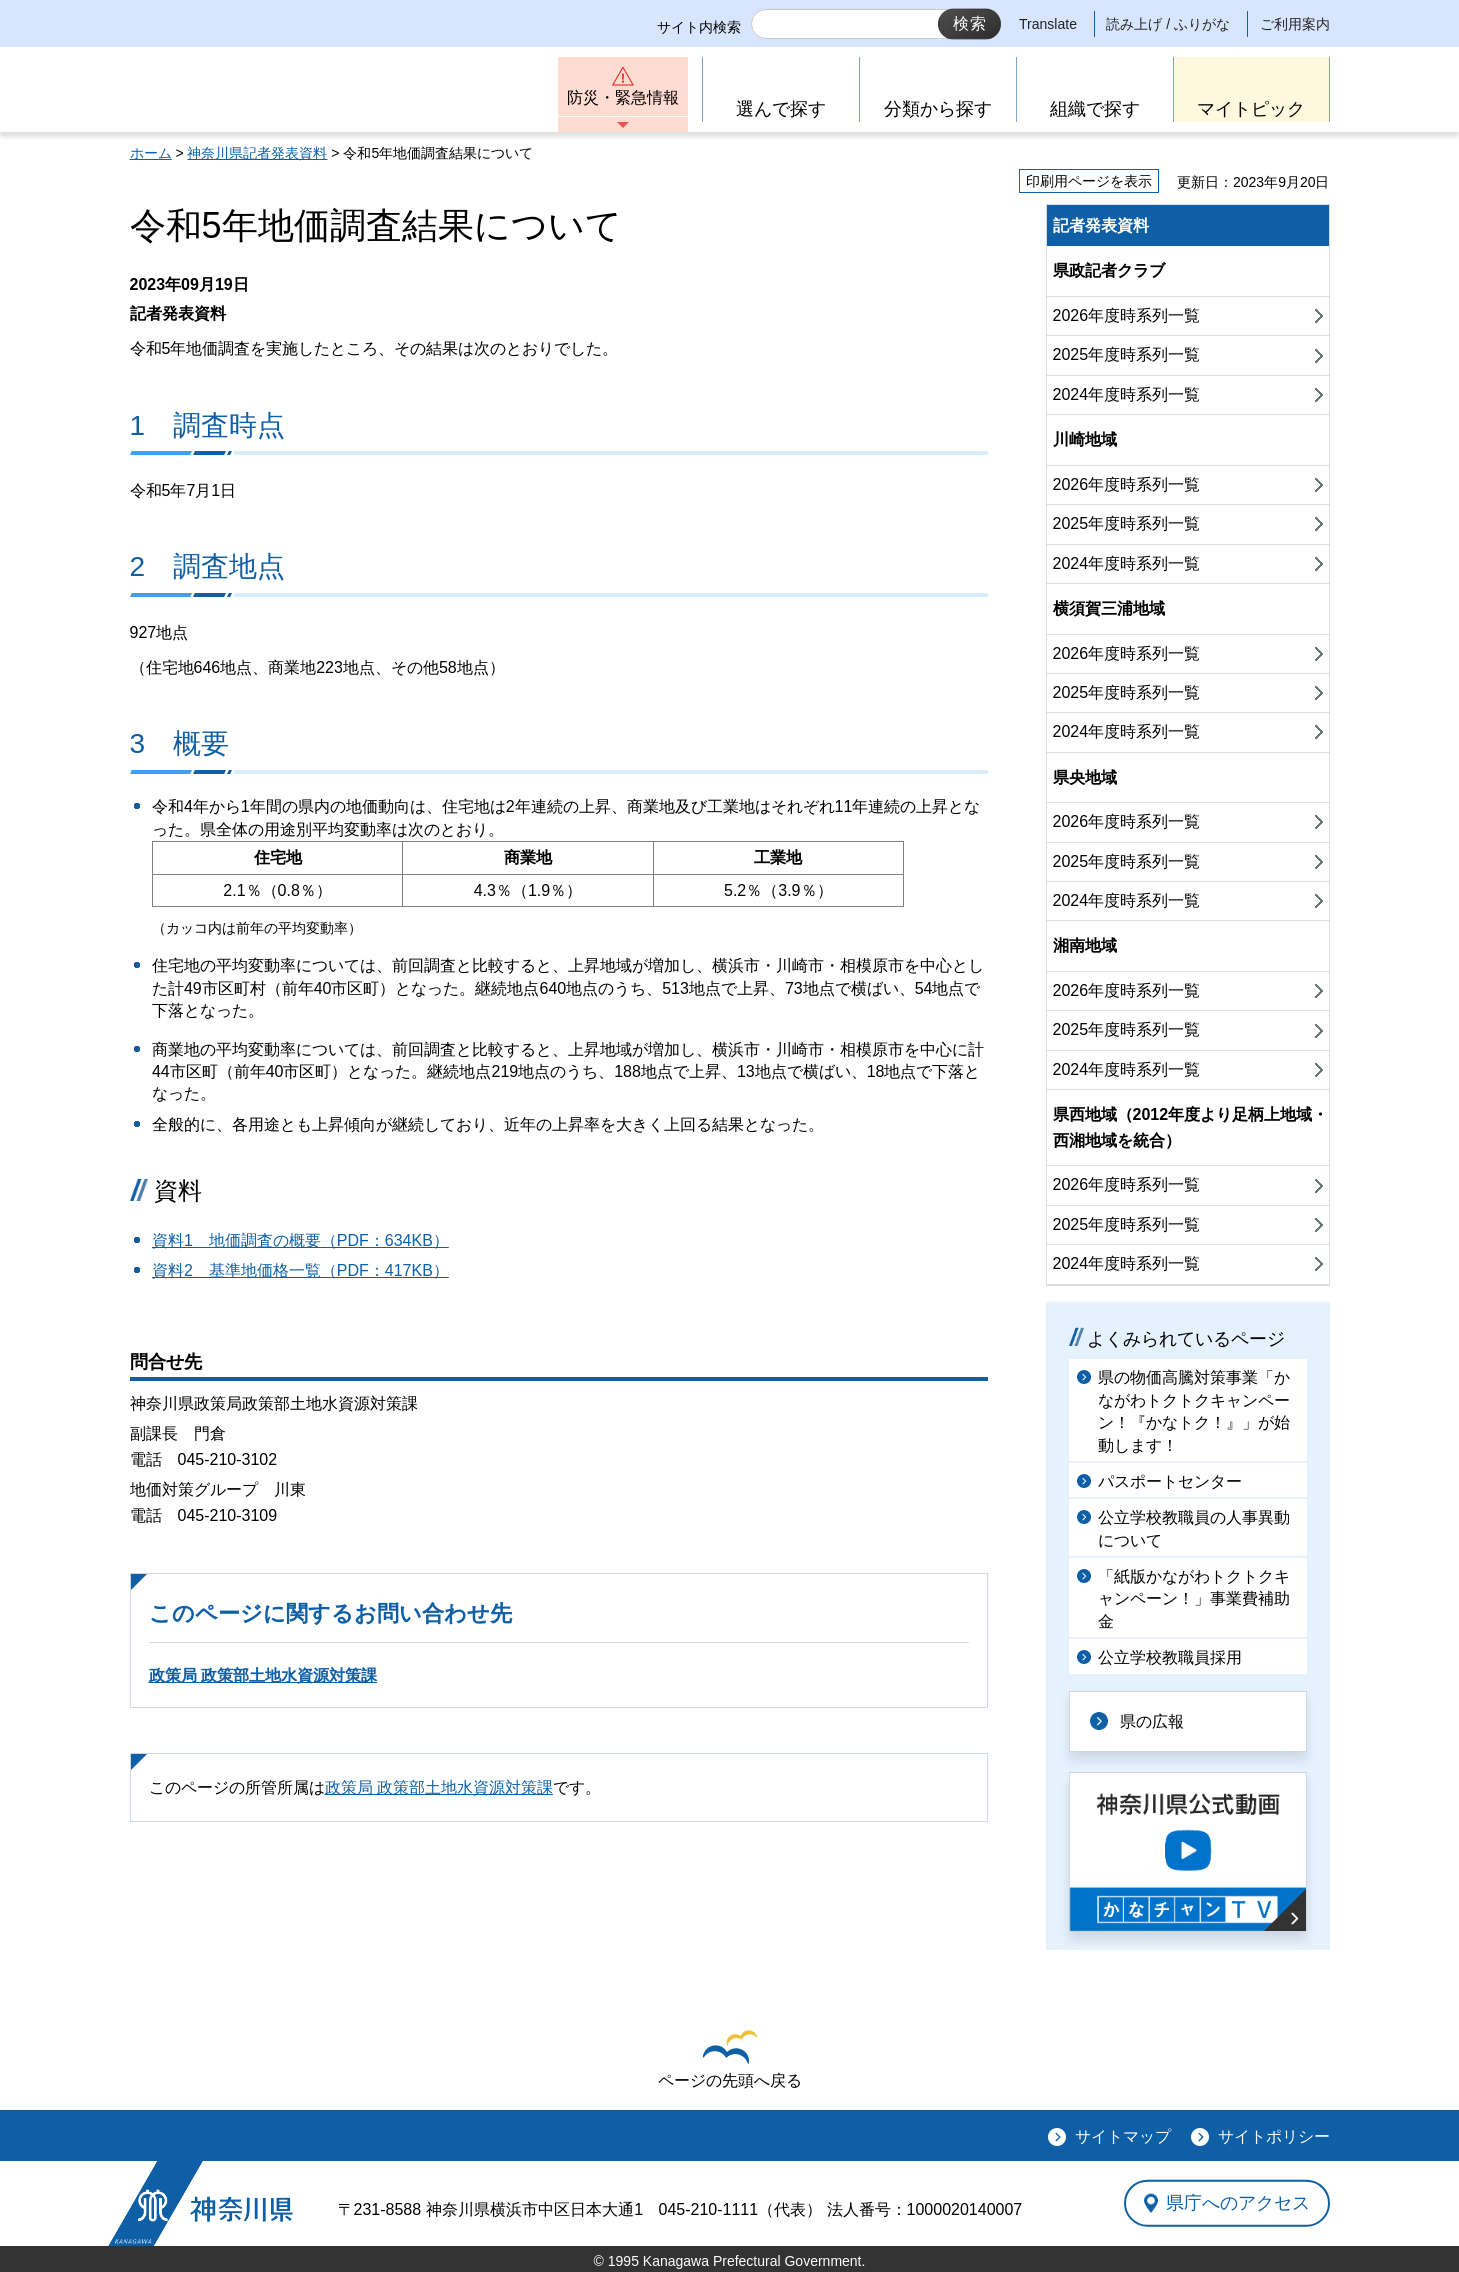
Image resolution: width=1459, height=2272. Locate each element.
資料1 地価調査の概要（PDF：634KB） (300, 1240)
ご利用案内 (1295, 24)
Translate (1048, 24)
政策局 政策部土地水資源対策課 (263, 1675)
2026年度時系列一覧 (1127, 315)
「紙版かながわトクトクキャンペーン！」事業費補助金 (1194, 1599)
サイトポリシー (1274, 2136)
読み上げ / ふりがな (1168, 24)
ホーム (151, 153)
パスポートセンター (1170, 1481)
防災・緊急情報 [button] (623, 97)
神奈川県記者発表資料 (257, 153)
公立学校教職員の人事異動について (1194, 1528)
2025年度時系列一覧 (1127, 354)
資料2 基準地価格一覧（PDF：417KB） (300, 1270)
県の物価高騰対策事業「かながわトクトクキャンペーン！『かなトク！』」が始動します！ (1194, 1411)
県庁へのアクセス (1238, 2203)
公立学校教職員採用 (1170, 1657)
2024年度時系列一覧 (1127, 394)
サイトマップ (1123, 2136)
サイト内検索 (699, 27)
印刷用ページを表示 (1089, 181)
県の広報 (1152, 1721)
